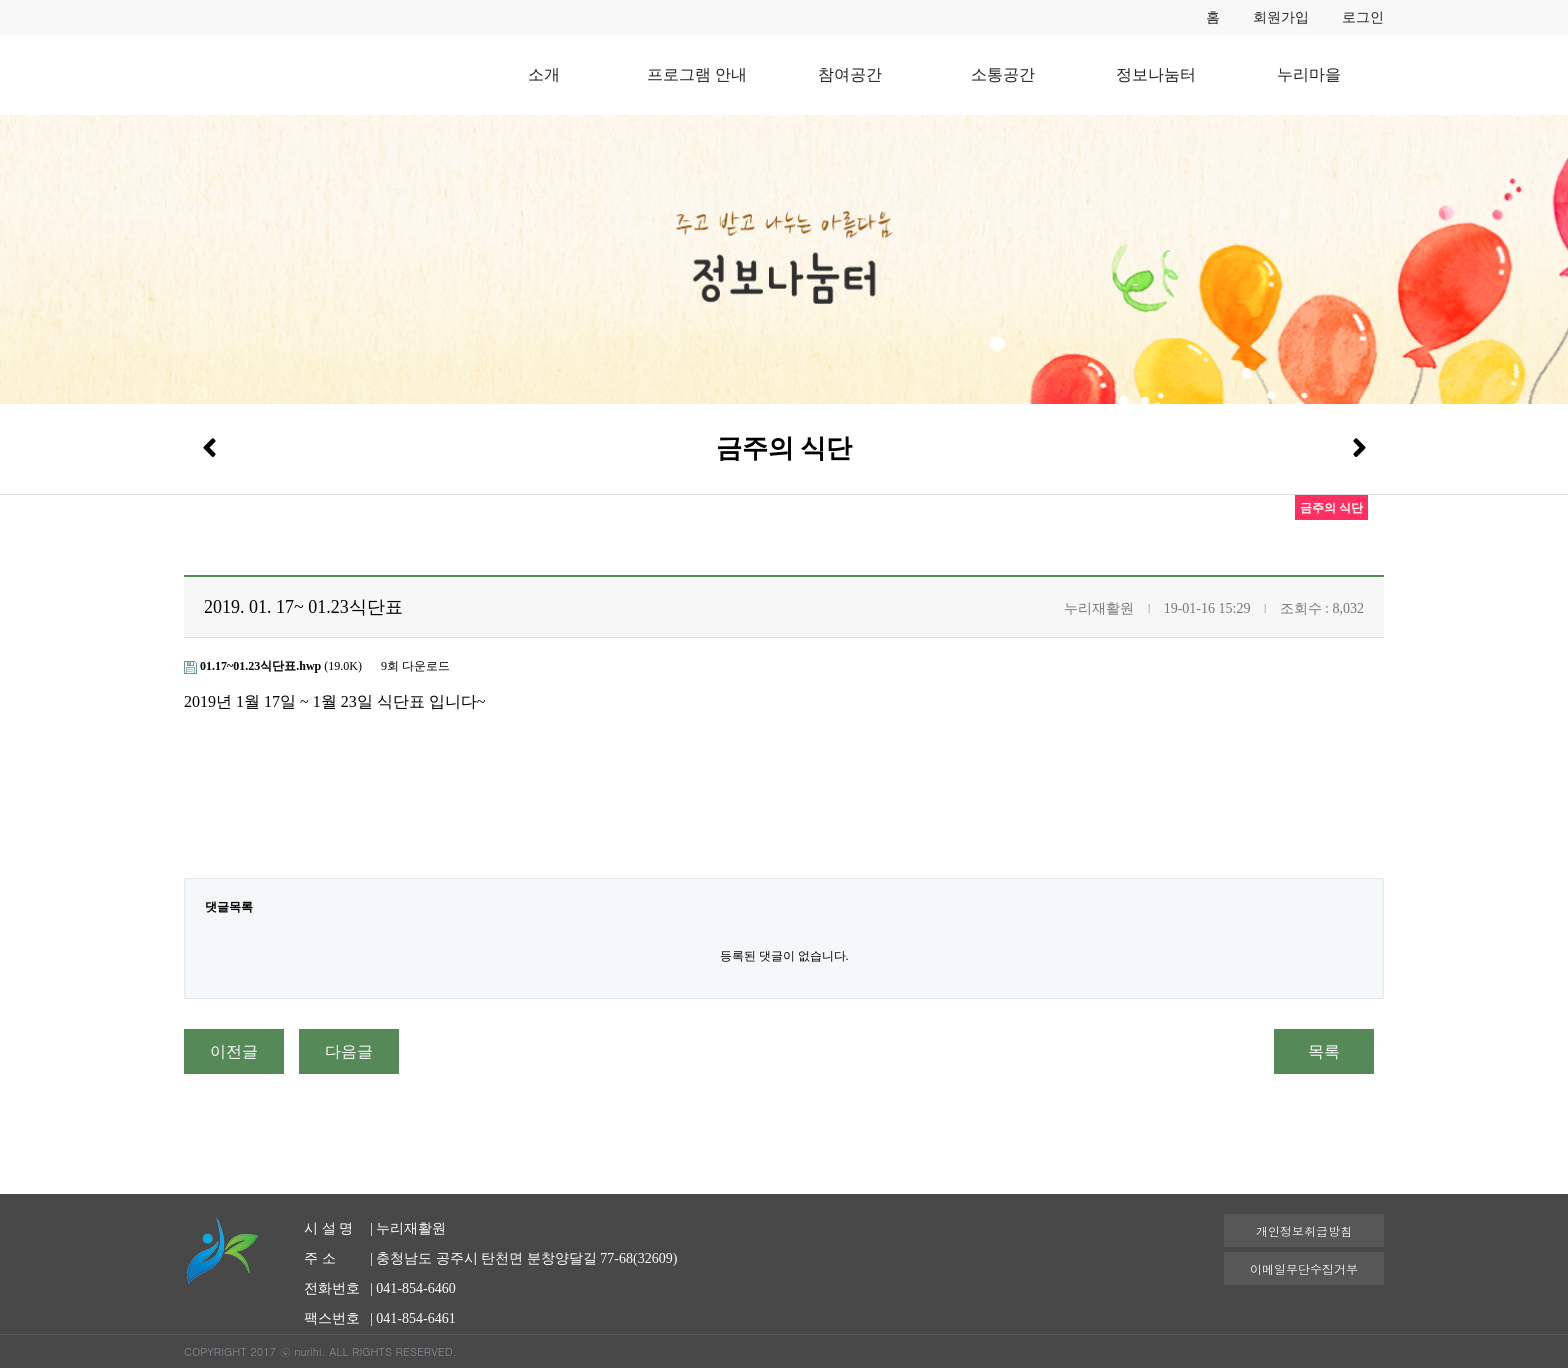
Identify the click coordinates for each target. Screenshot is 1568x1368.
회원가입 (1281, 17)
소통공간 (1003, 74)
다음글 (349, 1051)
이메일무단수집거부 (1304, 1268)
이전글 (234, 1051)
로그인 (1363, 17)
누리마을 (1309, 74)
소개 (544, 74)
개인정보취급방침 (1304, 1230)
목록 (1324, 1051)
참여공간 (850, 74)
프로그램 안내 (697, 74)
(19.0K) (274, 666)
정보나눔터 (1156, 74)
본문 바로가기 (0, 0)
